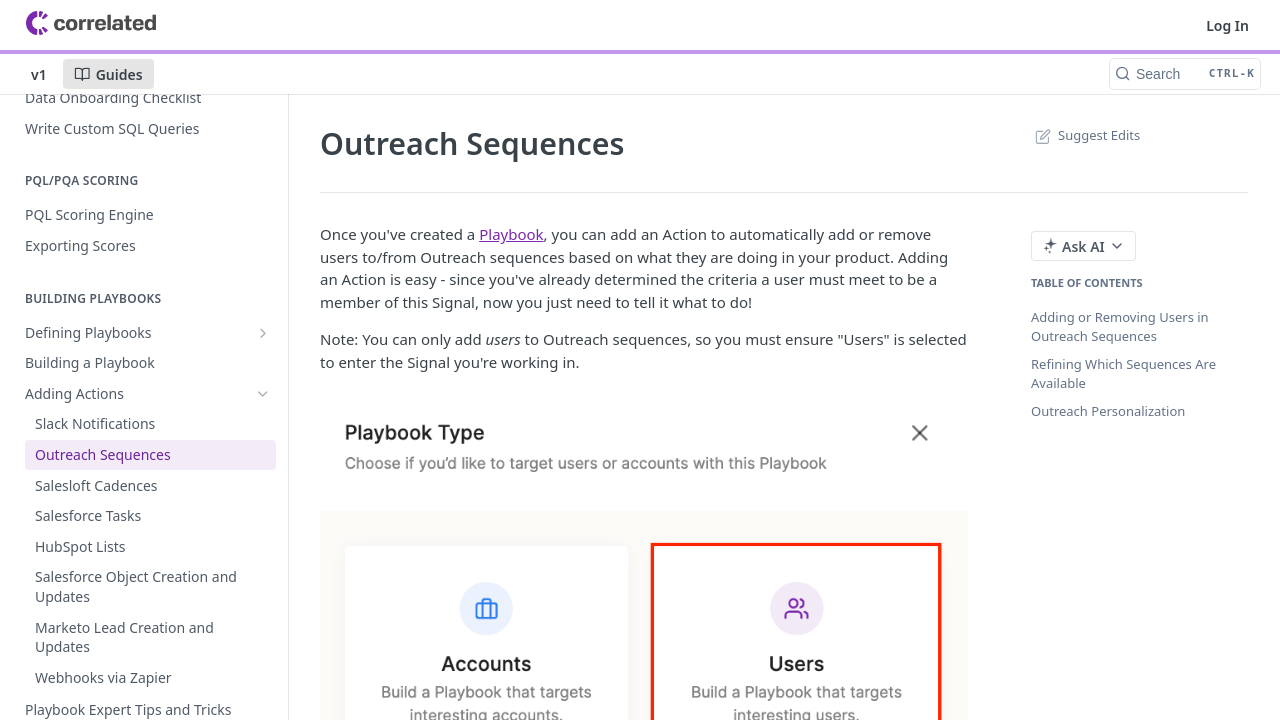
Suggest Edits (1085, 135)
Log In (1227, 25)
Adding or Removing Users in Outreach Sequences (1120, 327)
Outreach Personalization (1108, 411)
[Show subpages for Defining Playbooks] (263, 333)
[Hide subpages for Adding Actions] (263, 394)
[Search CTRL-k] (1185, 74)
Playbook (511, 234)
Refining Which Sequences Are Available (1123, 374)
